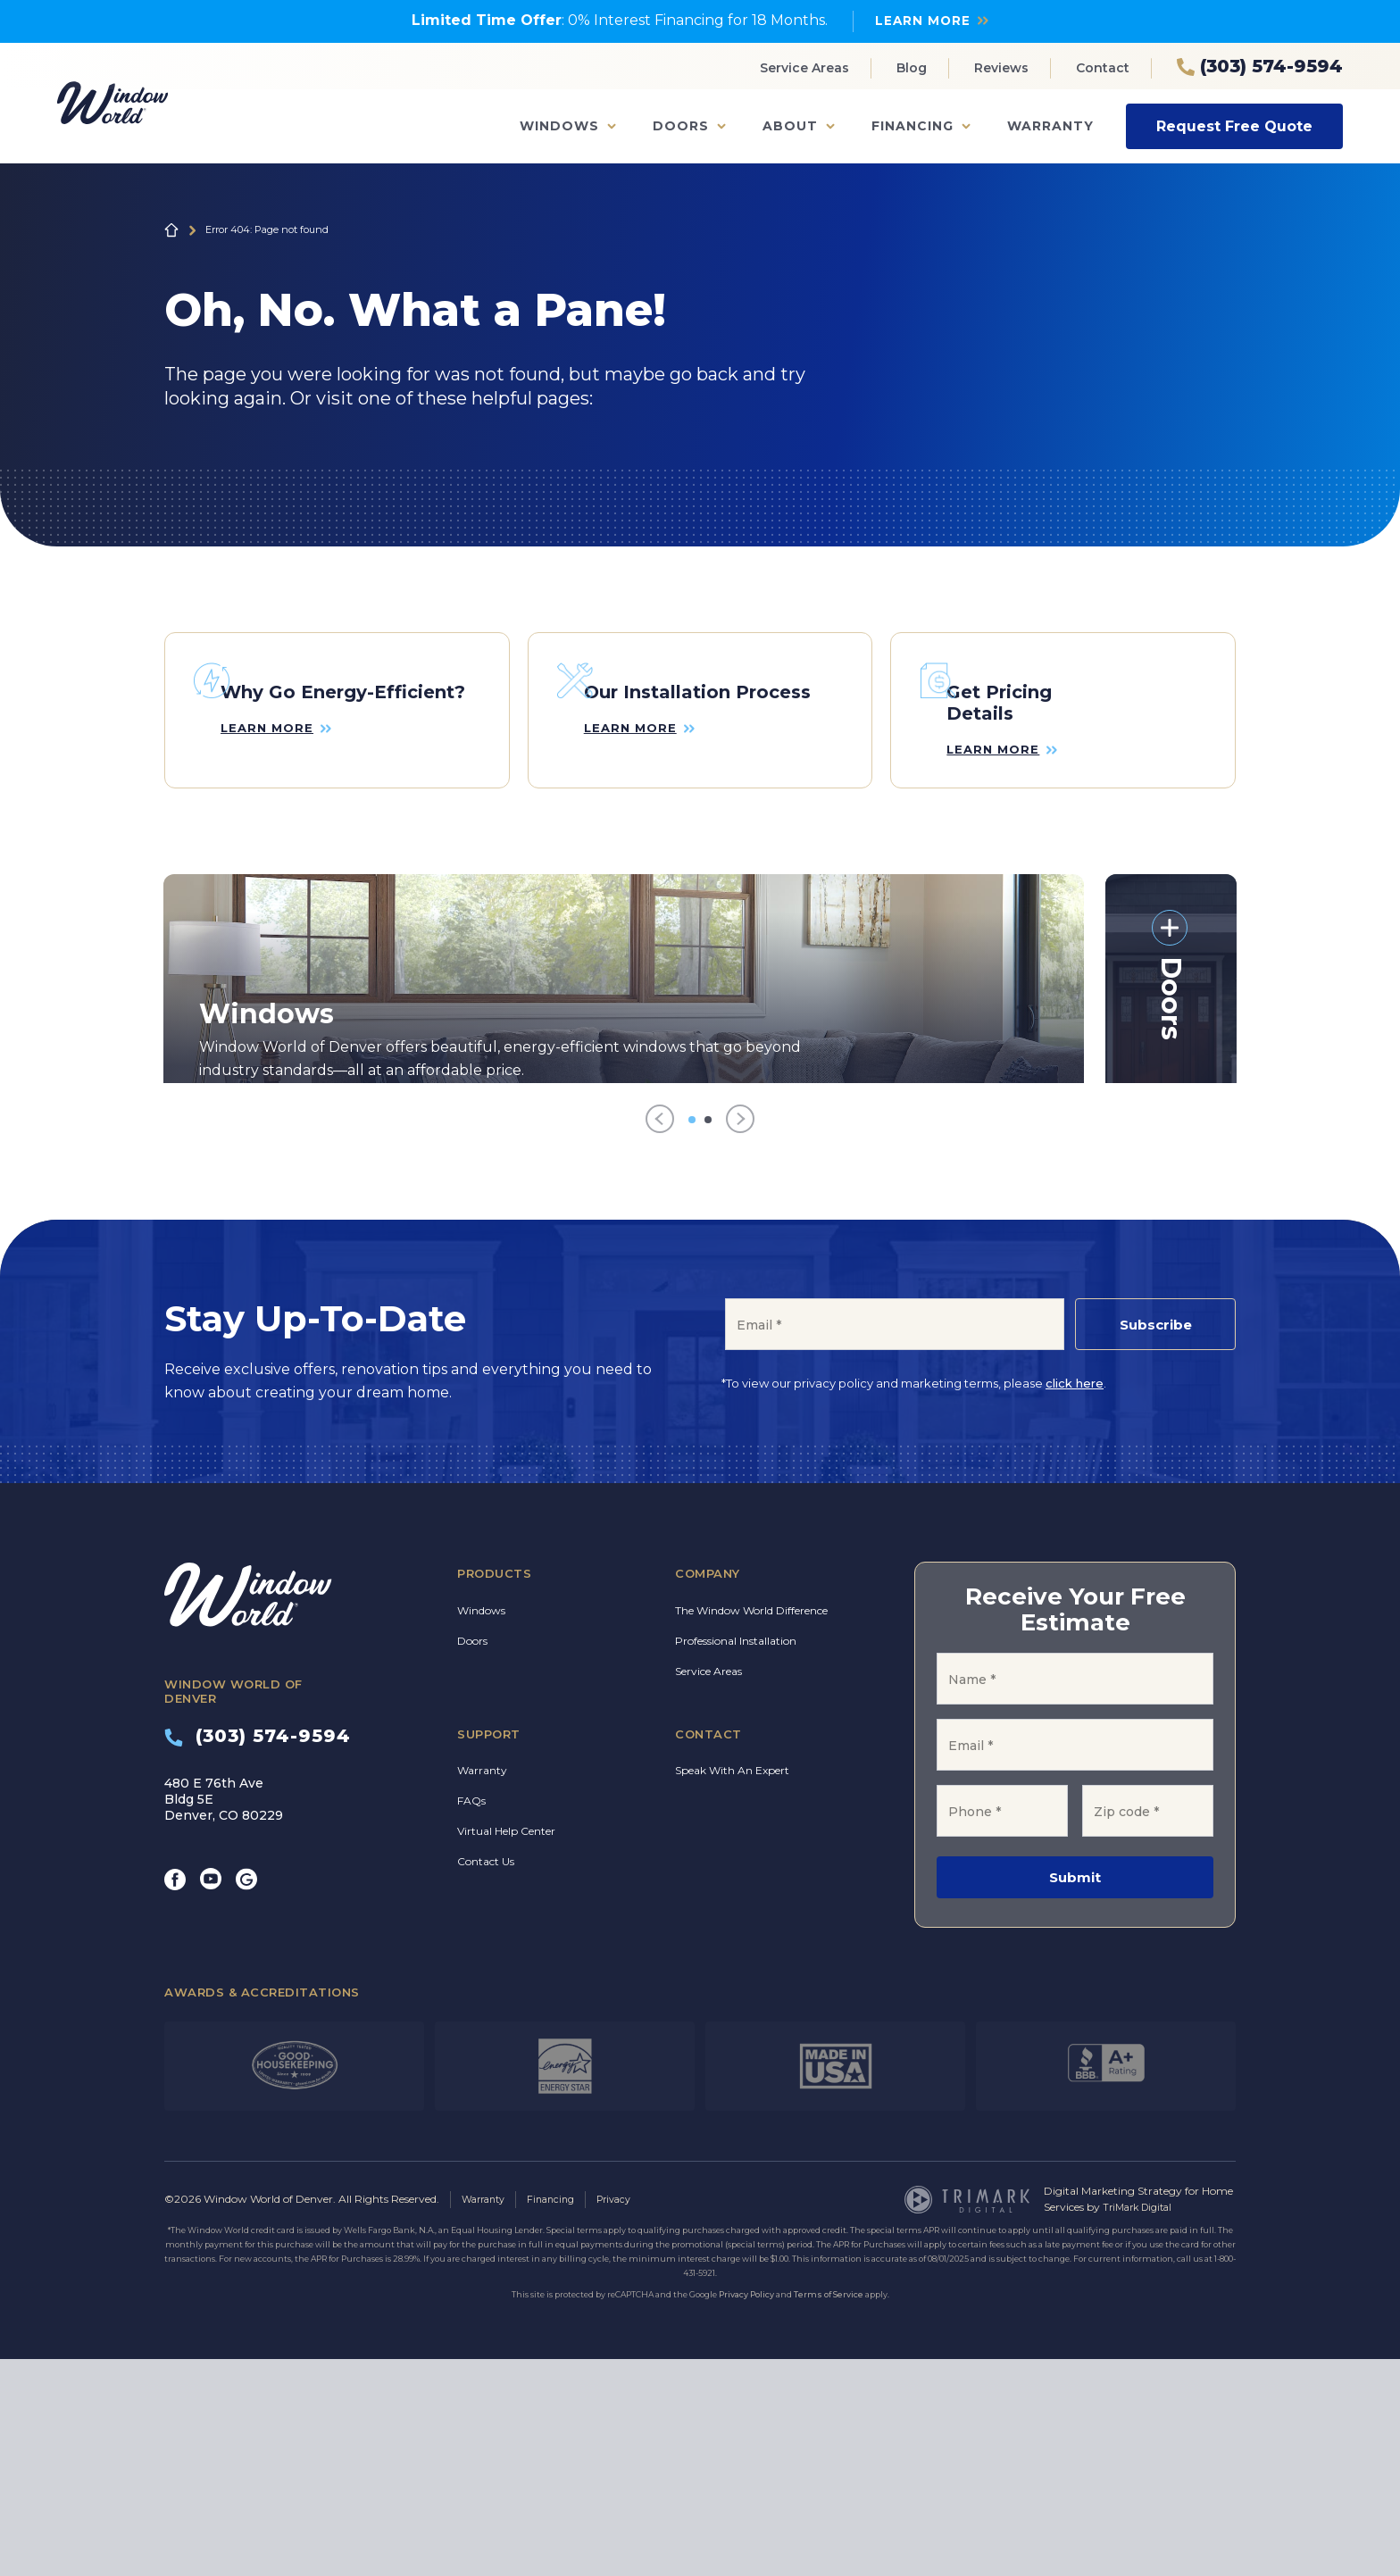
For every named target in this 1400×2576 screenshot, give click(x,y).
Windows (559, 126)
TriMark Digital (1141, 2424)
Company (707, 1792)
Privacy (627, 2416)
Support (489, 1952)
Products (494, 1792)
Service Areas (804, 68)
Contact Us (485, 2080)
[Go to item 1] (692, 1337)
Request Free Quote (1234, 125)
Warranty (1050, 126)
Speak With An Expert (732, 1989)
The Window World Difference (751, 1828)
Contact (1102, 68)
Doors (681, 126)
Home (171, 229)
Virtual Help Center (506, 2049)
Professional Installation (735, 1858)
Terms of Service (828, 2511)
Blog (911, 68)
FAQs (471, 2019)
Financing (912, 126)
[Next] (740, 1338)
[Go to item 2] (708, 1337)
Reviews (1001, 68)
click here (1075, 1602)
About (790, 126)
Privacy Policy (746, 2511)
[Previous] (660, 1338)
